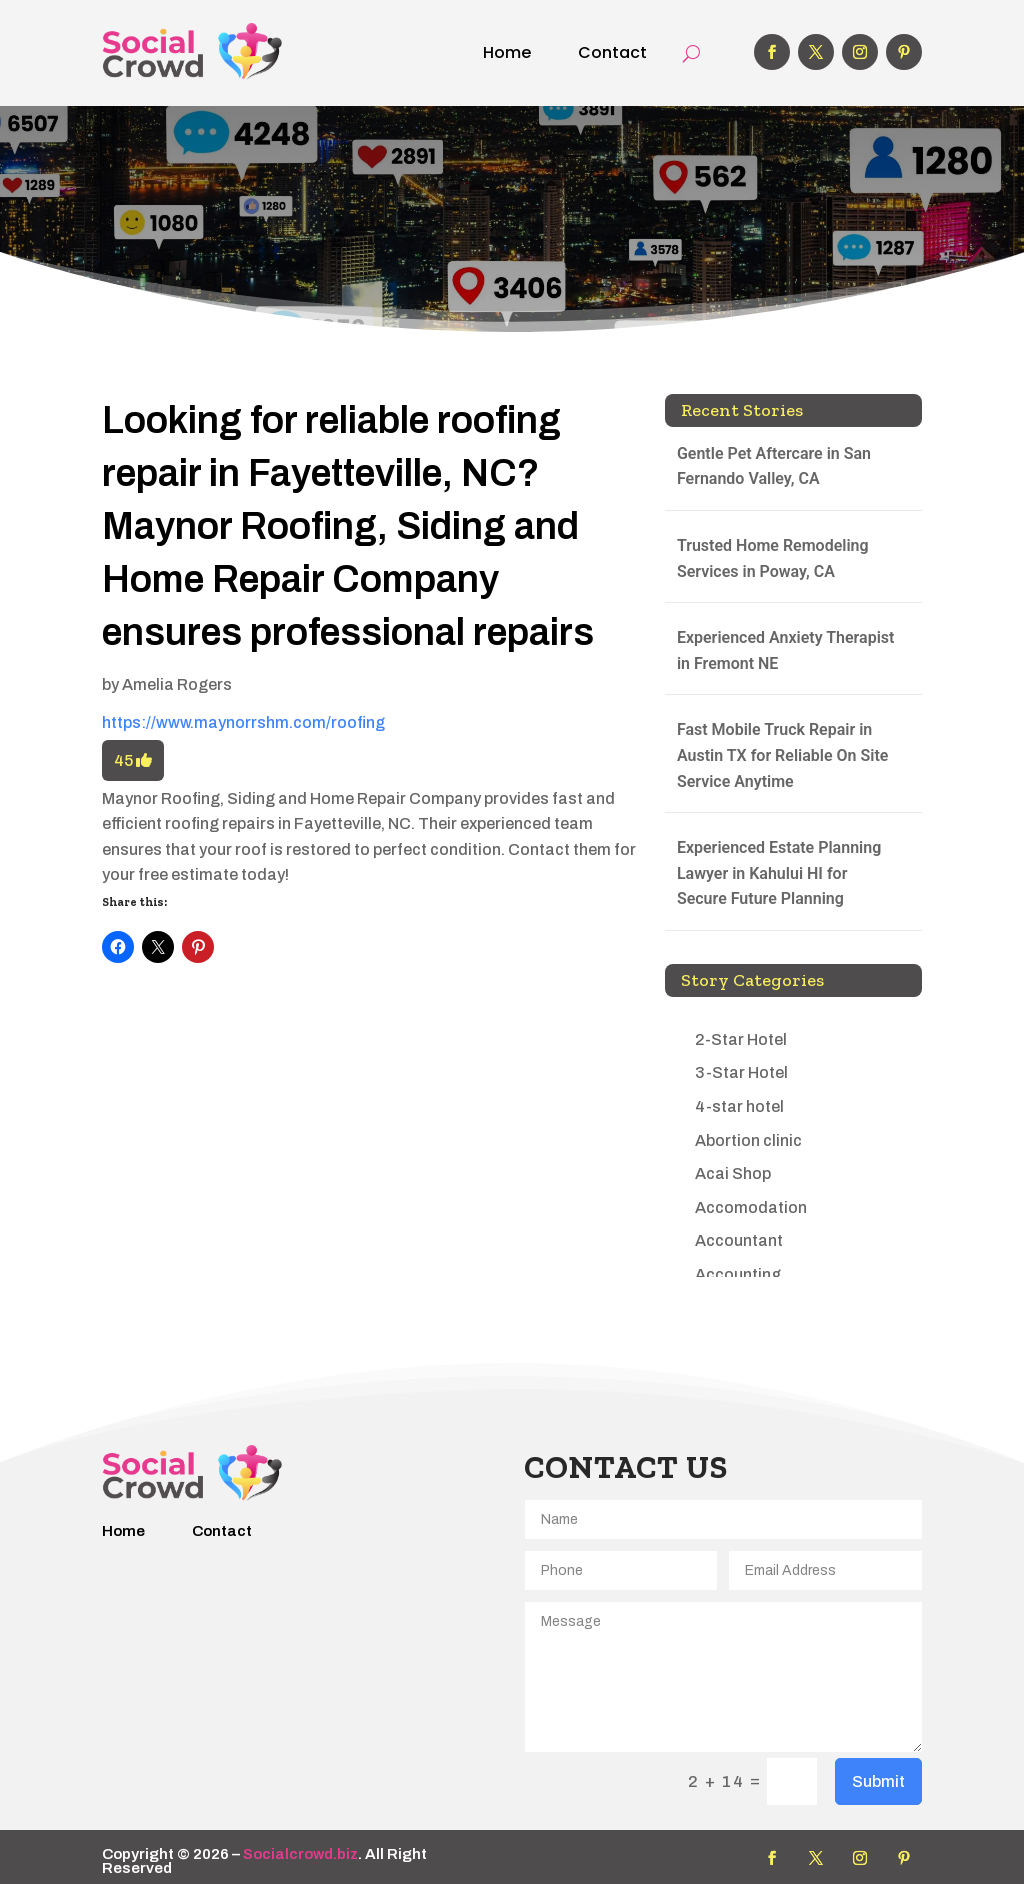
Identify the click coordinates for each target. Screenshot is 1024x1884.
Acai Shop (733, 1173)
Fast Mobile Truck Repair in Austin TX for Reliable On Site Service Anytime (783, 755)
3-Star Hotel (741, 1072)
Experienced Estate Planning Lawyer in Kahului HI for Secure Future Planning (779, 873)
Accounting (738, 1274)
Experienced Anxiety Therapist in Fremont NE (786, 650)
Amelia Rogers (177, 684)
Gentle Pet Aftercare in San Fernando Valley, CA (774, 466)
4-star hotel (739, 1106)
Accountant (739, 1240)
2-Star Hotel (741, 1039)
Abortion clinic (748, 1140)
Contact (612, 52)
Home (507, 52)
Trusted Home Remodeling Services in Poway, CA (773, 558)
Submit (878, 1781)
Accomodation (751, 1207)
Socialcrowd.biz (300, 1854)
